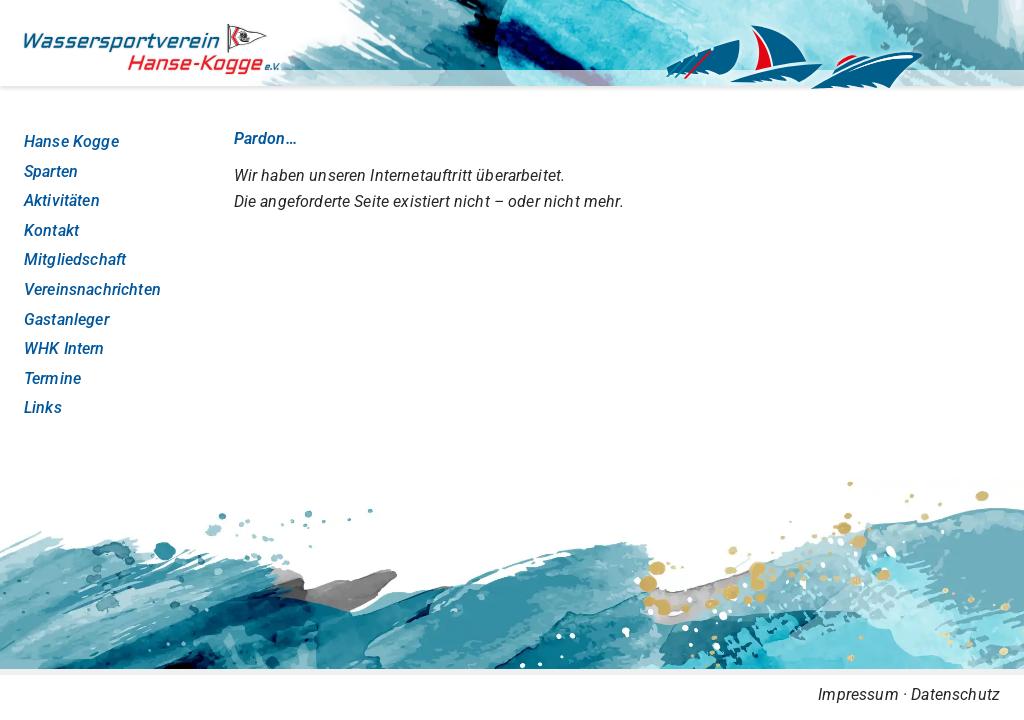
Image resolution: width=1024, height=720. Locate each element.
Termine (52, 378)
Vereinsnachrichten (92, 289)
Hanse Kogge (71, 141)
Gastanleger (66, 319)
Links (43, 407)
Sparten (51, 171)
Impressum (858, 694)
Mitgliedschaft (75, 259)
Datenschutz (955, 694)
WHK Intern (64, 348)
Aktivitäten (62, 200)
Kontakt (51, 230)
